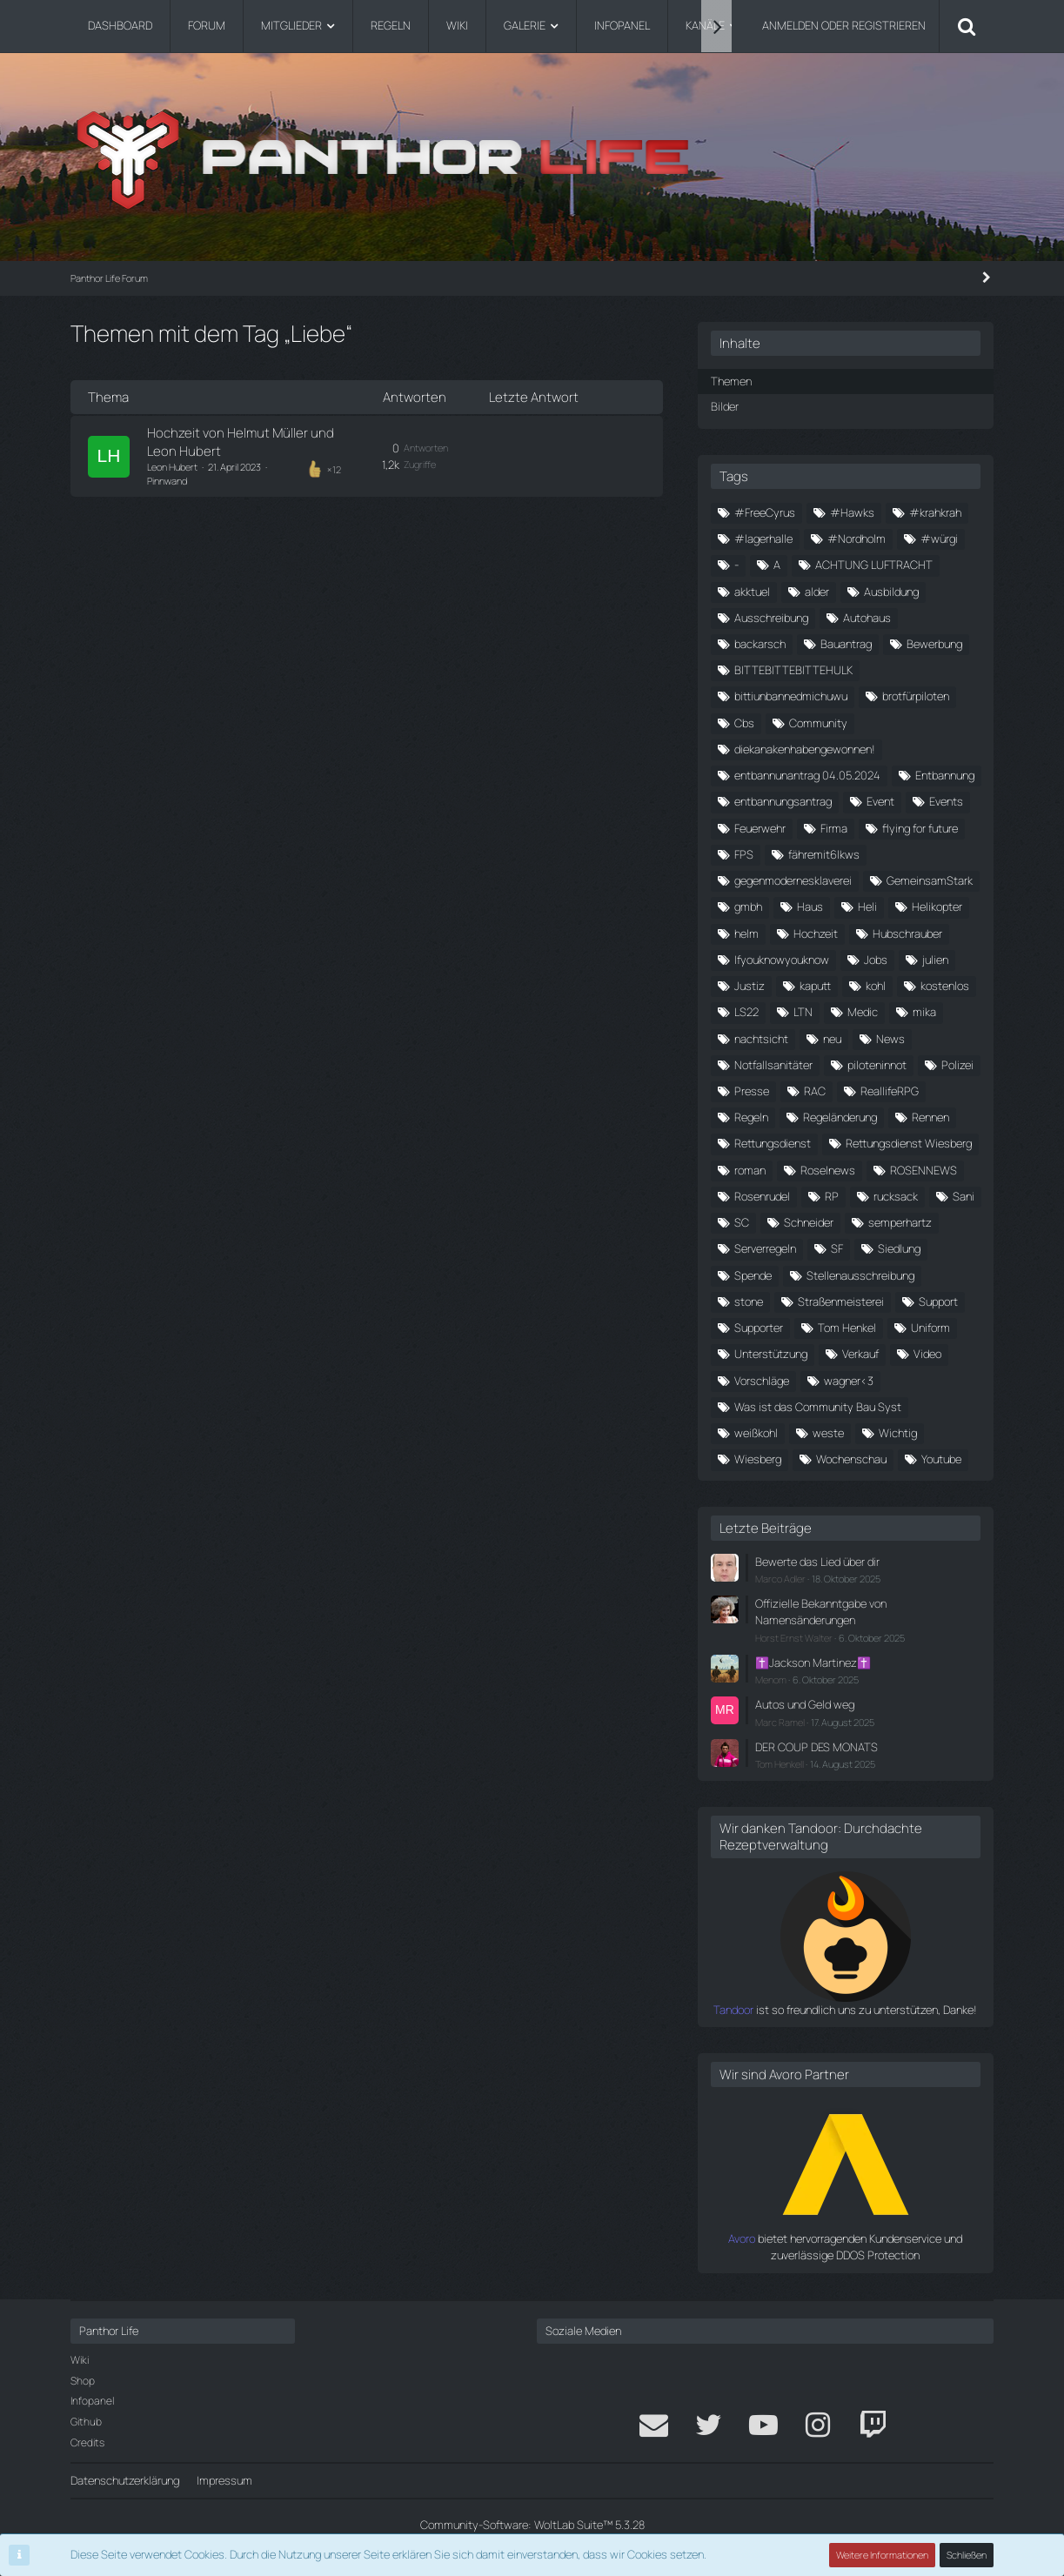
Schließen (967, 2554)
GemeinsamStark (930, 880)
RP (832, 1196)
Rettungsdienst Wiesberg (909, 1143)
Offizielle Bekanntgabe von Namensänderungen (821, 1612)
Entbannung (944, 775)
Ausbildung (891, 591)
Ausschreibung (771, 618)
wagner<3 (848, 1380)
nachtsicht (761, 1039)
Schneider (808, 1222)
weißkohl (756, 1433)
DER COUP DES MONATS (816, 1747)
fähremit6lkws (824, 854)
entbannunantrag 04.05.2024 (807, 775)
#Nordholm (856, 538)
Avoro (741, 2238)
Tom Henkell (779, 1763)
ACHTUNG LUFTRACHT (874, 564)
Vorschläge (761, 1380)
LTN (803, 1012)
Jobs (875, 959)
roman (750, 1170)
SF (837, 1248)
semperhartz (900, 1222)
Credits (87, 2442)
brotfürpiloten (915, 696)
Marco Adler (780, 1578)
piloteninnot (877, 1065)
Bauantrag (846, 644)
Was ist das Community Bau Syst (817, 1407)
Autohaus (867, 618)
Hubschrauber (907, 933)
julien (935, 959)
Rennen (930, 1117)
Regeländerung (840, 1117)
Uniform (930, 1327)
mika (924, 1012)
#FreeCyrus (764, 512)
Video (927, 1354)
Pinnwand (167, 480)
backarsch (760, 644)
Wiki (79, 2359)
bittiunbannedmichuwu (790, 696)
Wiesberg (757, 1459)
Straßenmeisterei (841, 1301)
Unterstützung (770, 1354)
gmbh (748, 906)
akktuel (752, 591)
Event (880, 801)
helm (746, 933)
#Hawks (852, 512)
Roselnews (827, 1170)
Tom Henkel (847, 1327)
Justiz (749, 986)
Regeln (751, 1117)
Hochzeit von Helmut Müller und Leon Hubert (240, 441)
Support (938, 1301)
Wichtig (898, 1433)
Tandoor (733, 2009)
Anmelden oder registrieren (844, 25)
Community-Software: (532, 2525)
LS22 (746, 1012)
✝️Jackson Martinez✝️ (813, 1662)
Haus (810, 906)
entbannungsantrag (783, 801)
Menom (770, 1679)
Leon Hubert (172, 466)
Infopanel (92, 2400)
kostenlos (944, 986)
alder (817, 591)
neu (832, 1039)
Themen (731, 381)
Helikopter (937, 906)
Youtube (941, 1459)
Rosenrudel (762, 1196)
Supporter (758, 1327)
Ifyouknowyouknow (781, 959)
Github (86, 2421)
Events (946, 801)
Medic (862, 1012)
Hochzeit (815, 933)
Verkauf (860, 1354)
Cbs (744, 723)
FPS (743, 854)
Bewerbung (934, 644)
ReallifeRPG (889, 1091)
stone (748, 1301)
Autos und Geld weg (804, 1704)
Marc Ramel (780, 1722)
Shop (82, 2380)
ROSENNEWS (923, 1170)
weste (828, 1433)
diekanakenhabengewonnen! (804, 749)
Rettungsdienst (772, 1143)
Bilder (725, 406)
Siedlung (899, 1248)
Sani (963, 1196)
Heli (867, 906)
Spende (753, 1275)
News (890, 1039)
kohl (876, 986)
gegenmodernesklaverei (793, 880)
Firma (833, 828)
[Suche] (967, 26)
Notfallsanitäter (773, 1065)
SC (741, 1222)
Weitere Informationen (882, 2554)
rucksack (895, 1196)
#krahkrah (935, 512)
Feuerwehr (760, 828)
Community (818, 723)
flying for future (920, 828)
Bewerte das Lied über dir (817, 1561)
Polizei (957, 1065)
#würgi (939, 538)
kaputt (815, 986)
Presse (751, 1091)
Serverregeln (765, 1248)
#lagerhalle (763, 538)
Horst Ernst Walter (794, 1637)
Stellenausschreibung (860, 1275)
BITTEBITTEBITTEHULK (793, 670)
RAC (815, 1091)
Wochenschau (851, 1459)
